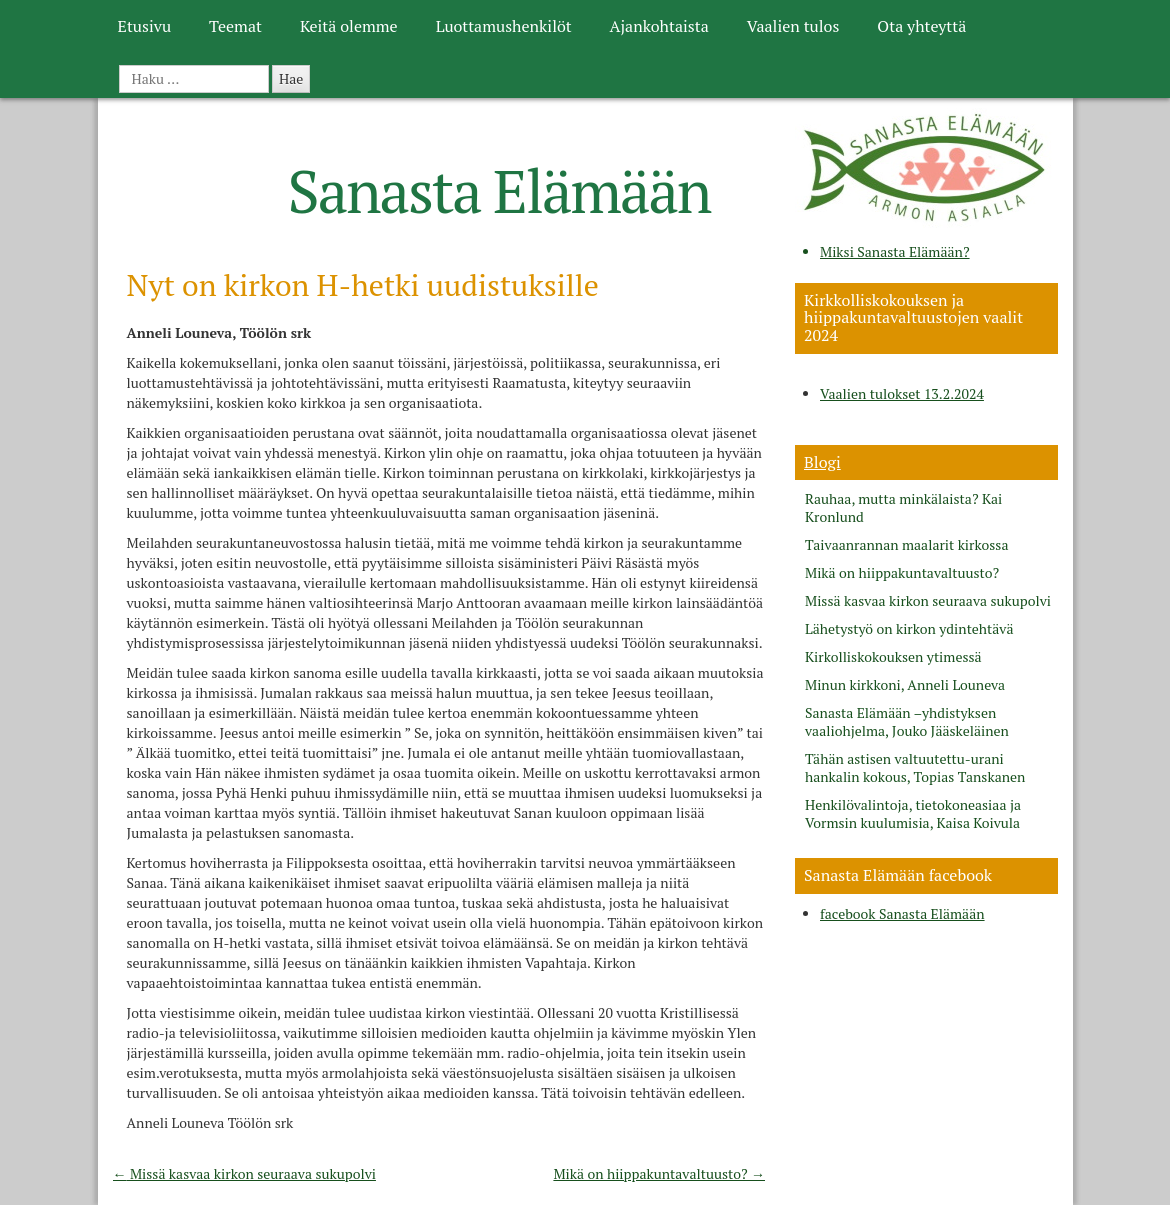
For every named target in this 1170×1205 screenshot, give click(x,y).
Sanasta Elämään (499, 190)
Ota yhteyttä (921, 26)
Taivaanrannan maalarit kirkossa (906, 545)
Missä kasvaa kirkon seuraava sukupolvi (244, 1173)
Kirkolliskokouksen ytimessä (893, 657)
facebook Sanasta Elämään (902, 913)
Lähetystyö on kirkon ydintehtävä (909, 629)
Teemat (235, 26)
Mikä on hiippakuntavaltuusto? (659, 1173)
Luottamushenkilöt (504, 26)
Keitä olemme (349, 26)
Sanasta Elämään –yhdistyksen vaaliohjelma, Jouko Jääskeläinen (907, 722)
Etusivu (144, 26)
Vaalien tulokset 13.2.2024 (902, 393)
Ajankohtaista (659, 26)
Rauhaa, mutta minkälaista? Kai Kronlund (903, 508)
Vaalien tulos (793, 26)
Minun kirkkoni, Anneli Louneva (905, 685)
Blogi (822, 462)
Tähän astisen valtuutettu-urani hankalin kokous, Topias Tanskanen (915, 768)
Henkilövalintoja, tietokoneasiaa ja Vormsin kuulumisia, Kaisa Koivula (913, 814)
